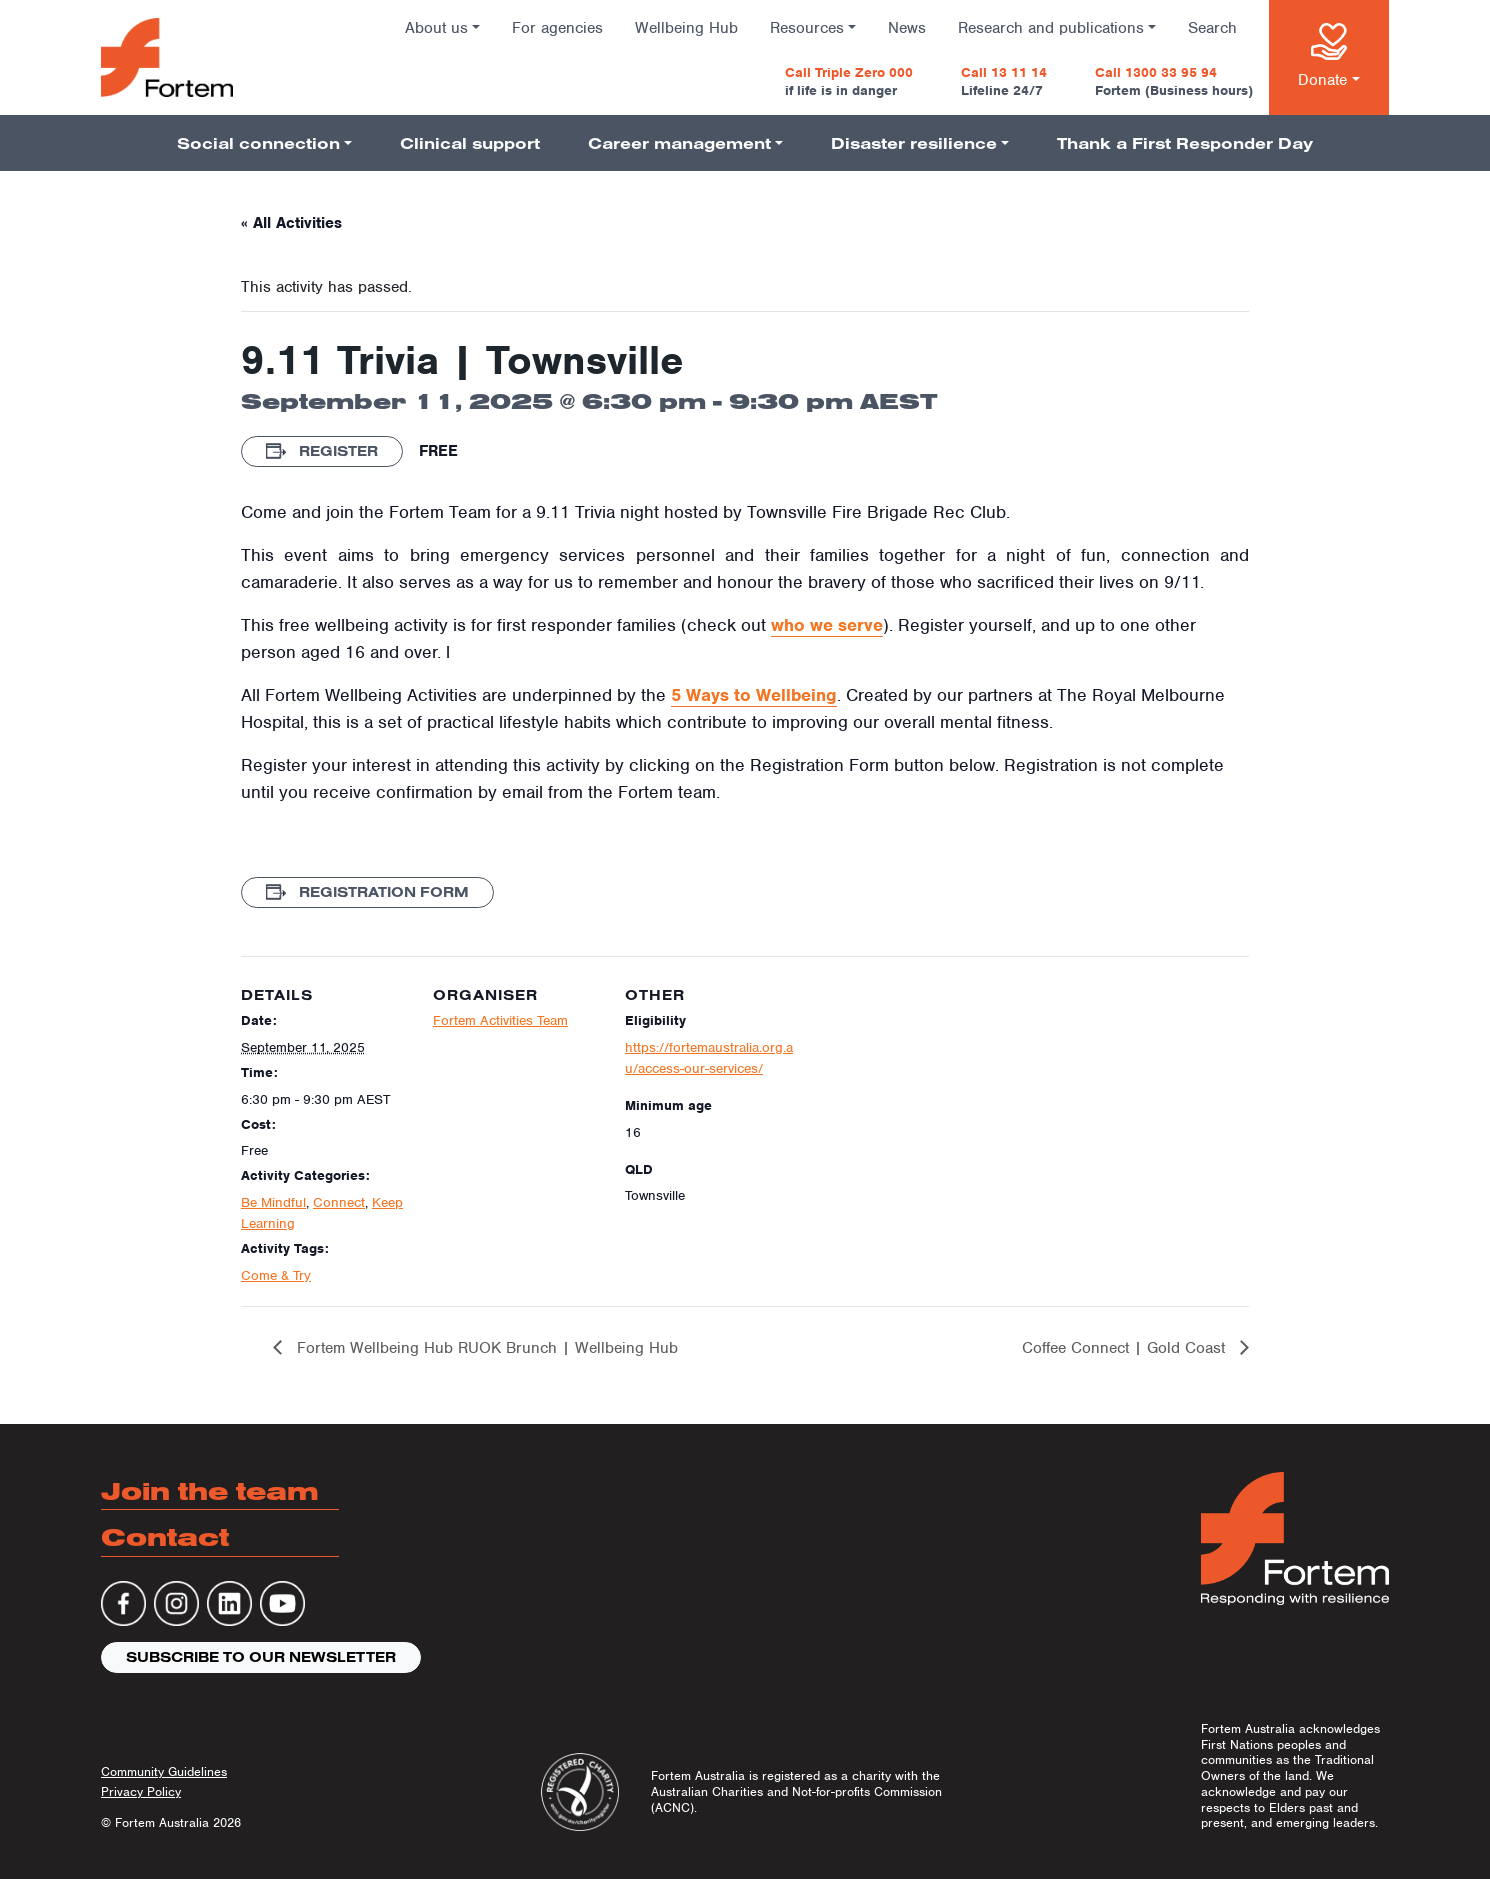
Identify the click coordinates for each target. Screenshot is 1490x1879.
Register (322, 451)
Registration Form (367, 892)
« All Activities (291, 223)
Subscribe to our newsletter (261, 1657)
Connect (339, 1202)
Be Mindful (273, 1202)
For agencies (557, 28)
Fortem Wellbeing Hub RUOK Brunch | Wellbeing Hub (485, 1348)
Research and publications (1051, 28)
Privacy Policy (141, 1791)
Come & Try (276, 1275)
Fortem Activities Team (500, 1020)
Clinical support (470, 143)
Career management (679, 143)
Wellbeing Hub (686, 28)
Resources (807, 28)
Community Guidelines (164, 1771)
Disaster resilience (914, 143)
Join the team (210, 1490)
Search (1212, 28)
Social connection (258, 143)
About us (436, 28)
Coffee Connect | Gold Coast (1126, 1348)
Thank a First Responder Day (1185, 143)
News (907, 28)
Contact (165, 1536)
